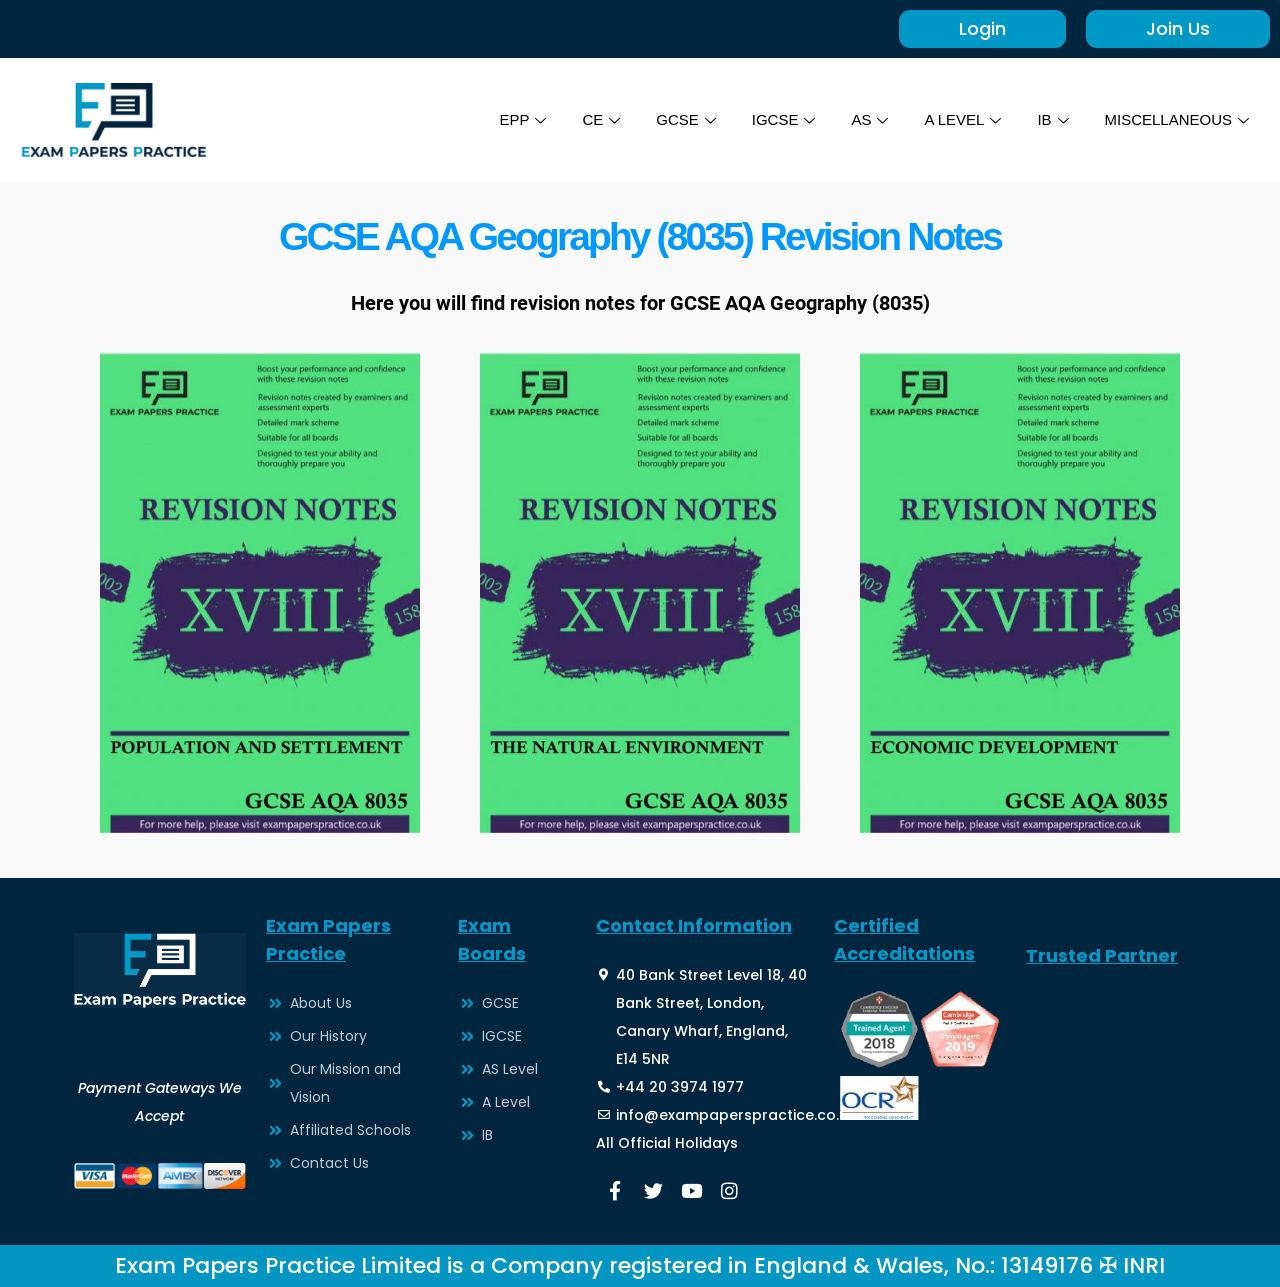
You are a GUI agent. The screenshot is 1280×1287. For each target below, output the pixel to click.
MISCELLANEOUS (1176, 119)
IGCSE (784, 119)
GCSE (686, 119)
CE (601, 119)
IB (1052, 119)
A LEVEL (962, 119)
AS (869, 119)
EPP (522, 119)
